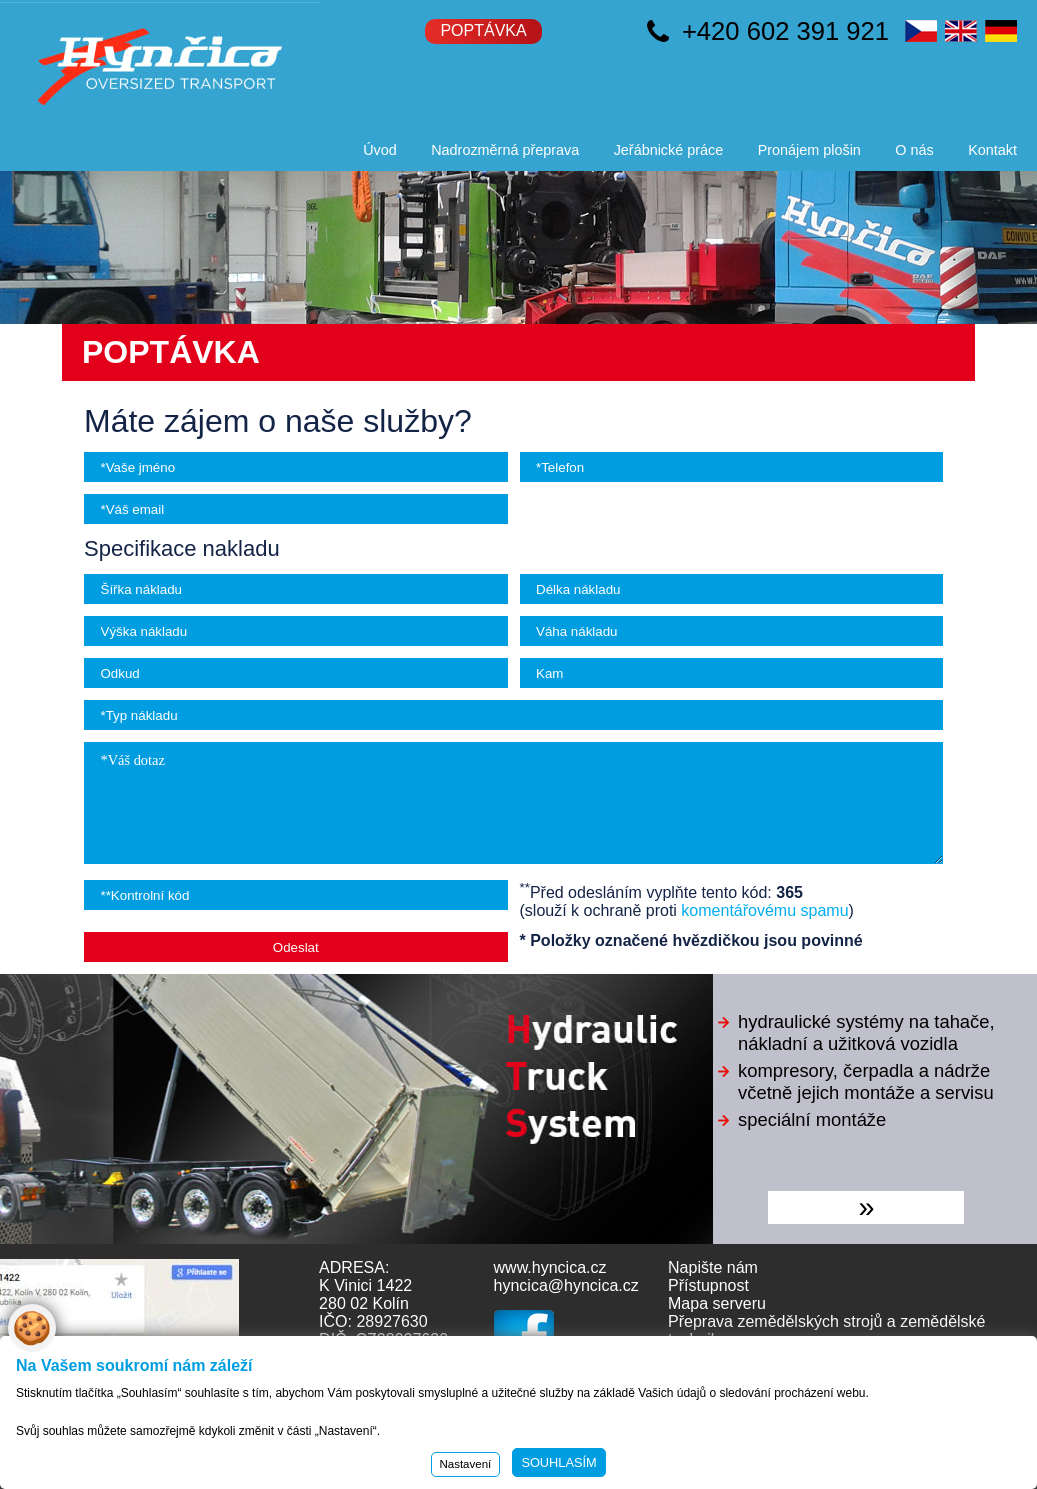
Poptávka (483, 30)
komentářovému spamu (764, 910)
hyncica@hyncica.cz (566, 1285)
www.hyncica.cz (550, 1267)
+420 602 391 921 (785, 31)
